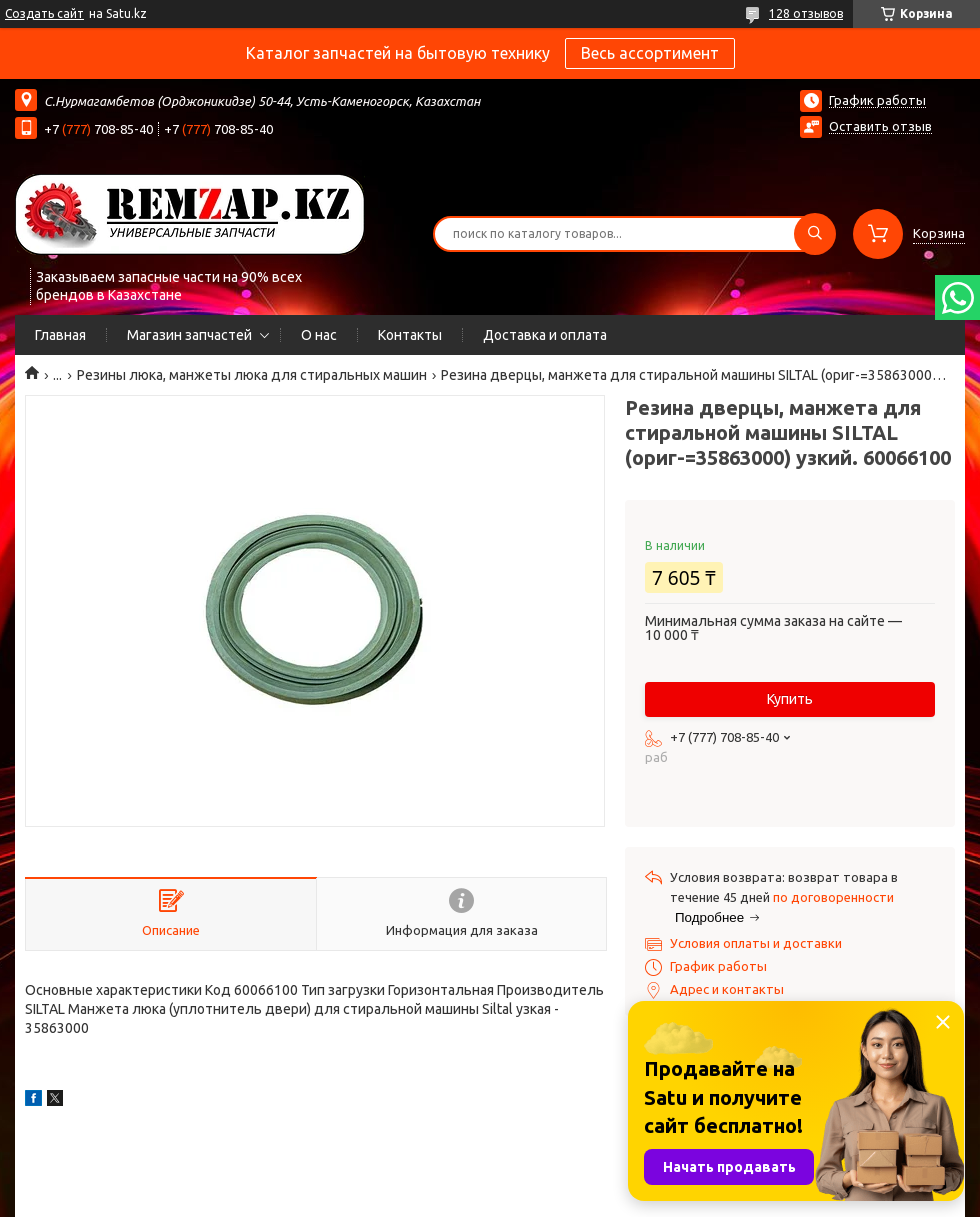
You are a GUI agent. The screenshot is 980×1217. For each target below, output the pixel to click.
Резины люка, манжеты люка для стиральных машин (252, 375)
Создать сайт (44, 13)
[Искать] (815, 234)
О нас (319, 335)
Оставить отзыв (880, 126)
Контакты (410, 335)
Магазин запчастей (189, 335)
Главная (60, 335)
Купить (790, 699)
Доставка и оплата (545, 335)
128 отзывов (806, 13)
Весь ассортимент (650, 53)
